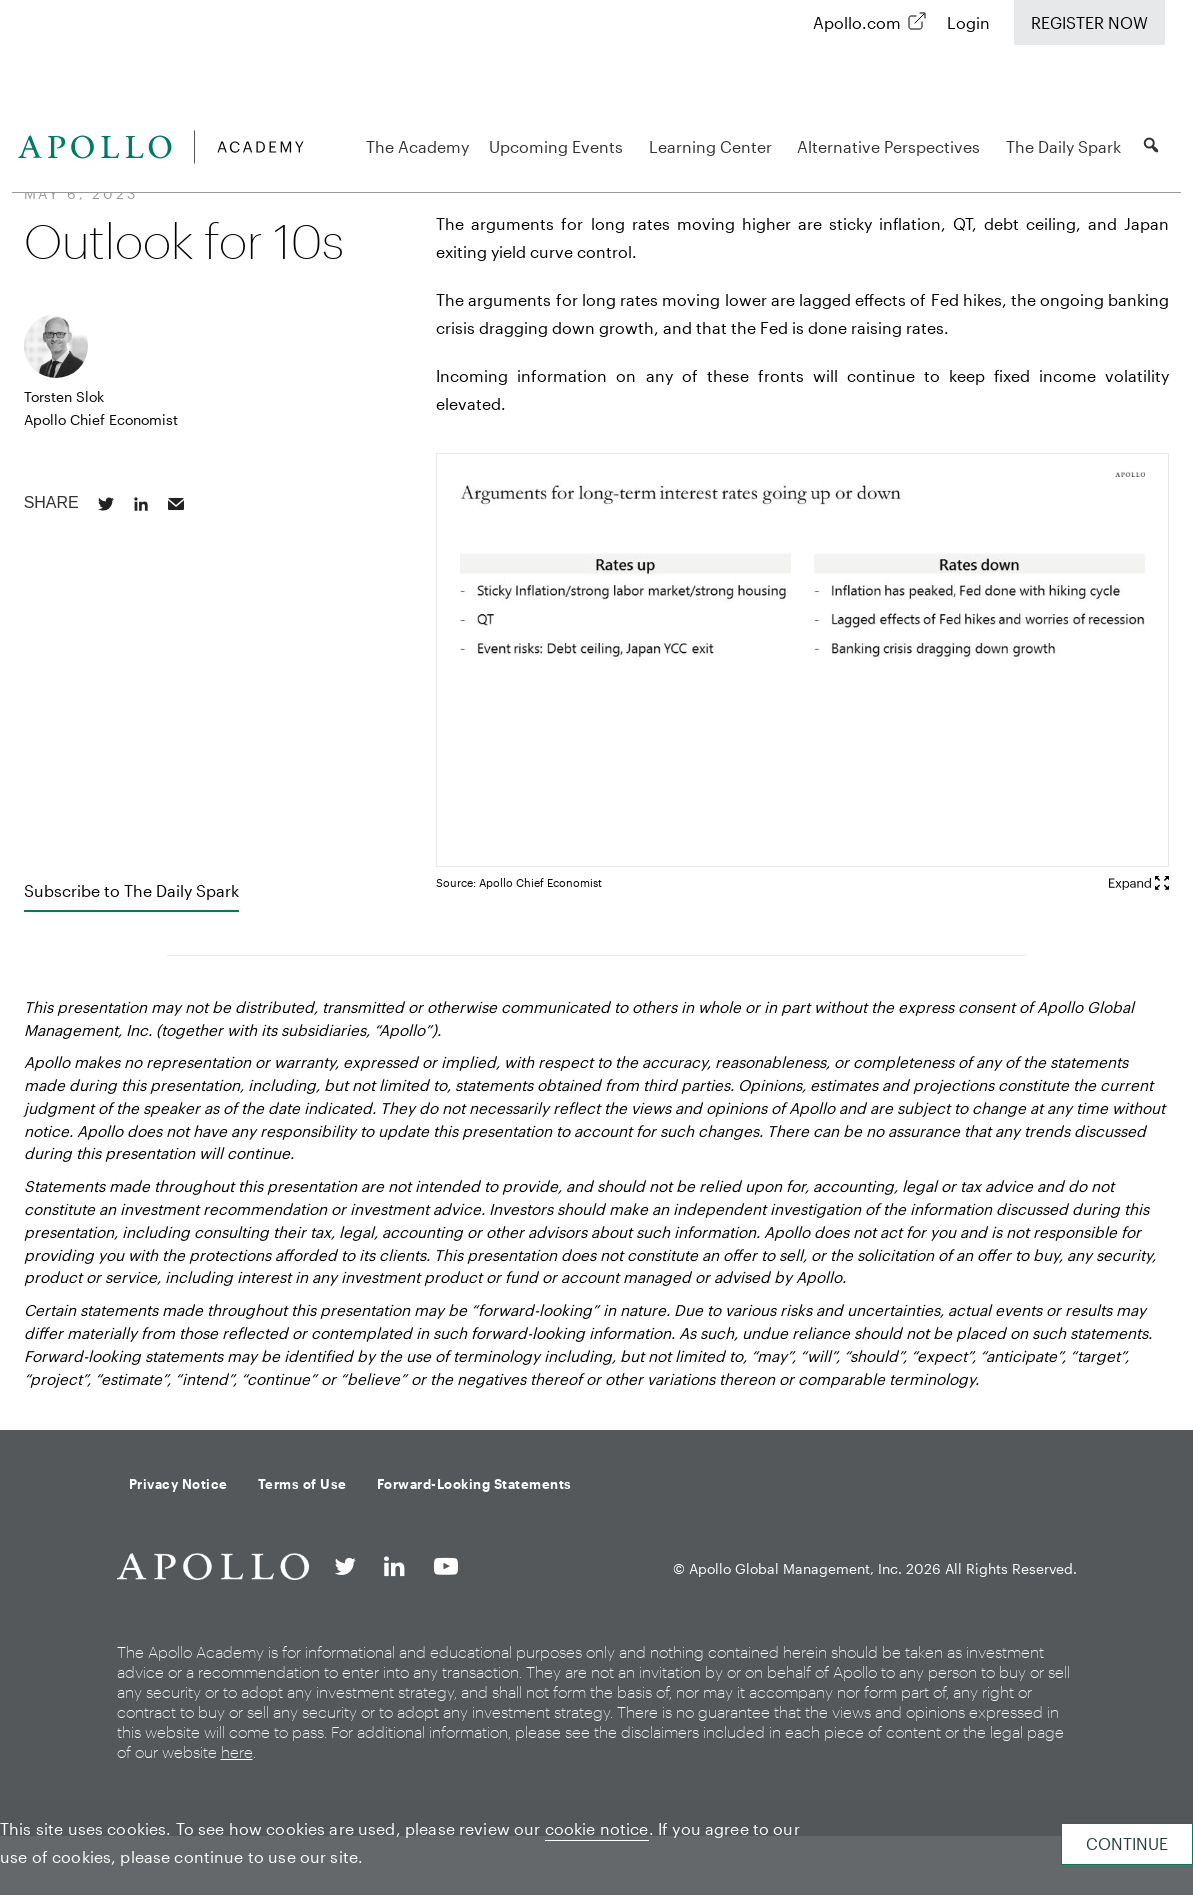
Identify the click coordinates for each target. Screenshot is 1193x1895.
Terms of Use (302, 1484)
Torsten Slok (64, 396)
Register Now (1089, 22)
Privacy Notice (178, 1484)
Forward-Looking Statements (474, 1484)
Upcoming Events (559, 146)
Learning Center (713, 146)
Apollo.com (857, 22)
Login (968, 22)
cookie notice (597, 1828)
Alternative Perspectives (891, 146)
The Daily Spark (1063, 146)
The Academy (417, 146)
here (237, 1751)
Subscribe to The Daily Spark (131, 890)
